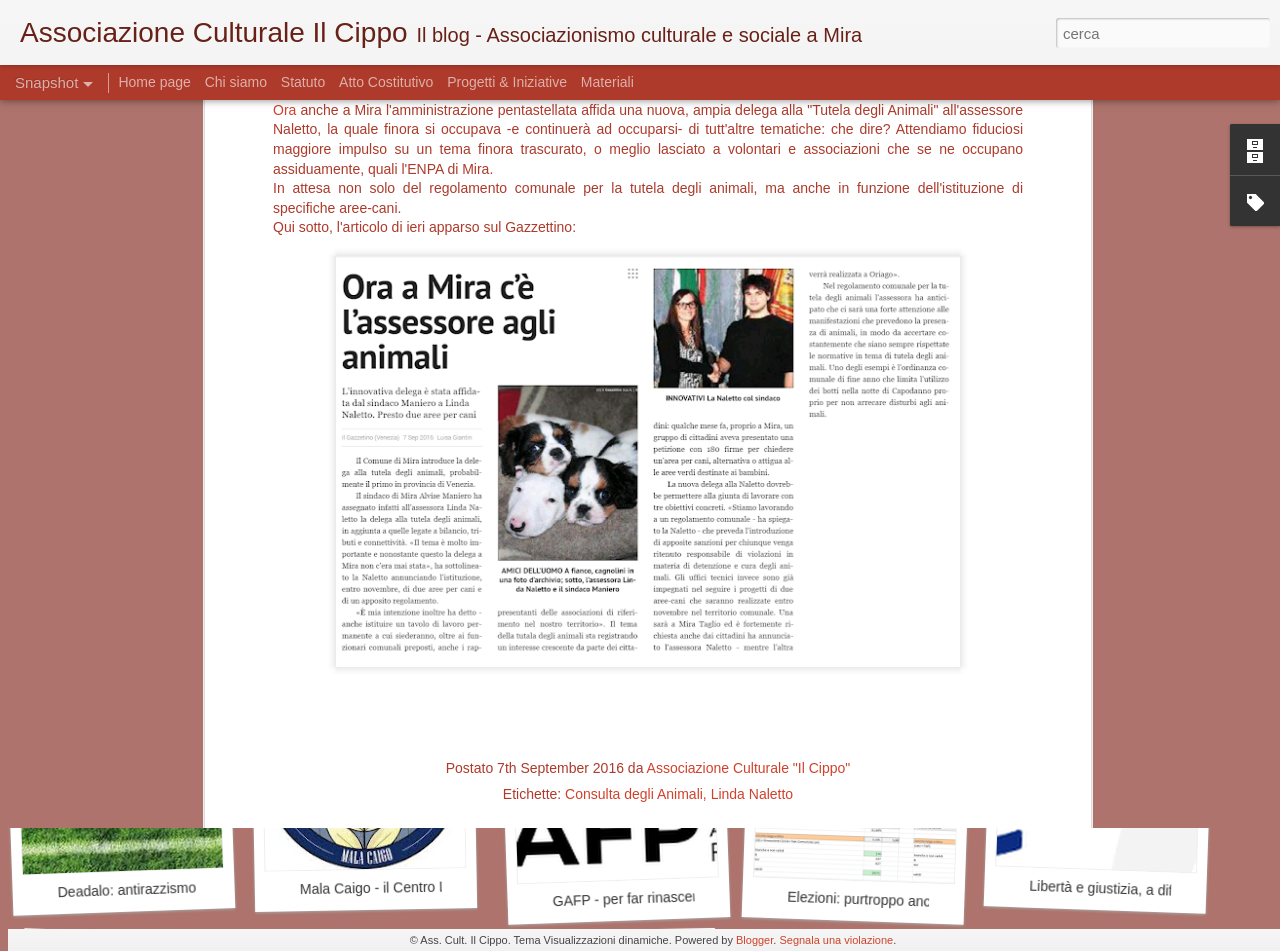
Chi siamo (238, 82)
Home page (156, 82)
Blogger (754, 940)
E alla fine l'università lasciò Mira (159, 616)
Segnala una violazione (836, 940)
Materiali (607, 82)
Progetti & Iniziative (507, 82)
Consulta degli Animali (634, 464)
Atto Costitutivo (386, 82)
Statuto (303, 82)
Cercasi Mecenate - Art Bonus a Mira (424, 625)
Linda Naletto (752, 464)
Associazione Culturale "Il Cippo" (749, 438)
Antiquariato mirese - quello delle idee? (914, 615)
